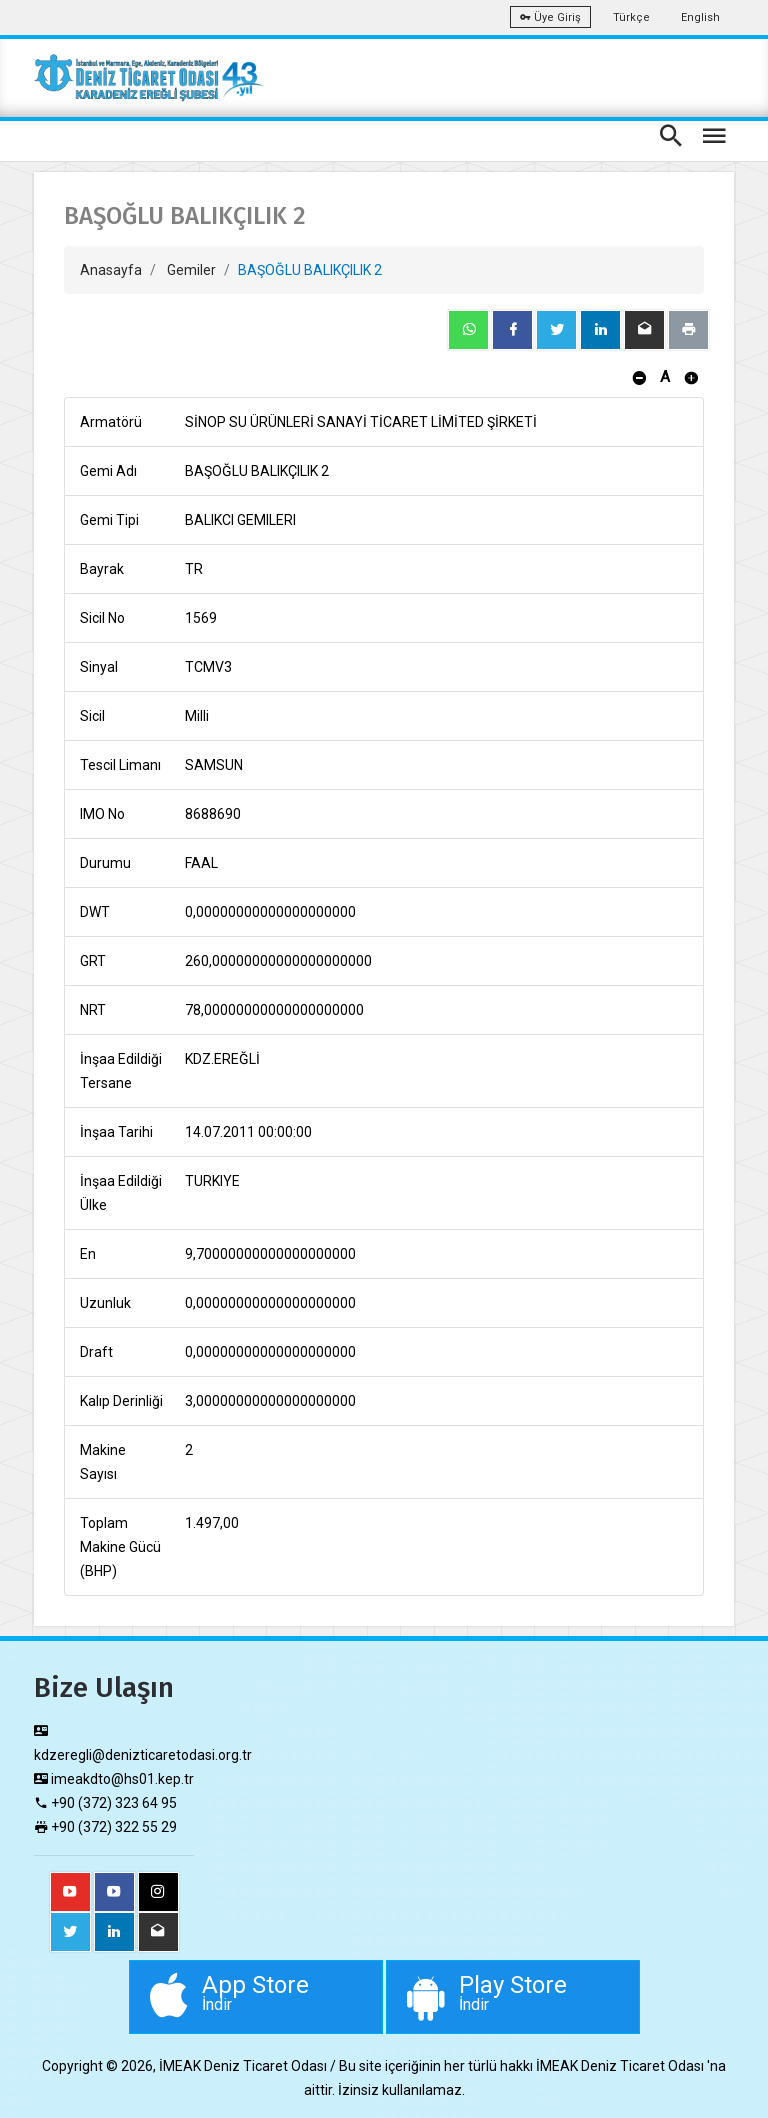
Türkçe (631, 17)
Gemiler (191, 270)
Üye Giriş (550, 17)
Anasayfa (111, 270)
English (700, 17)
